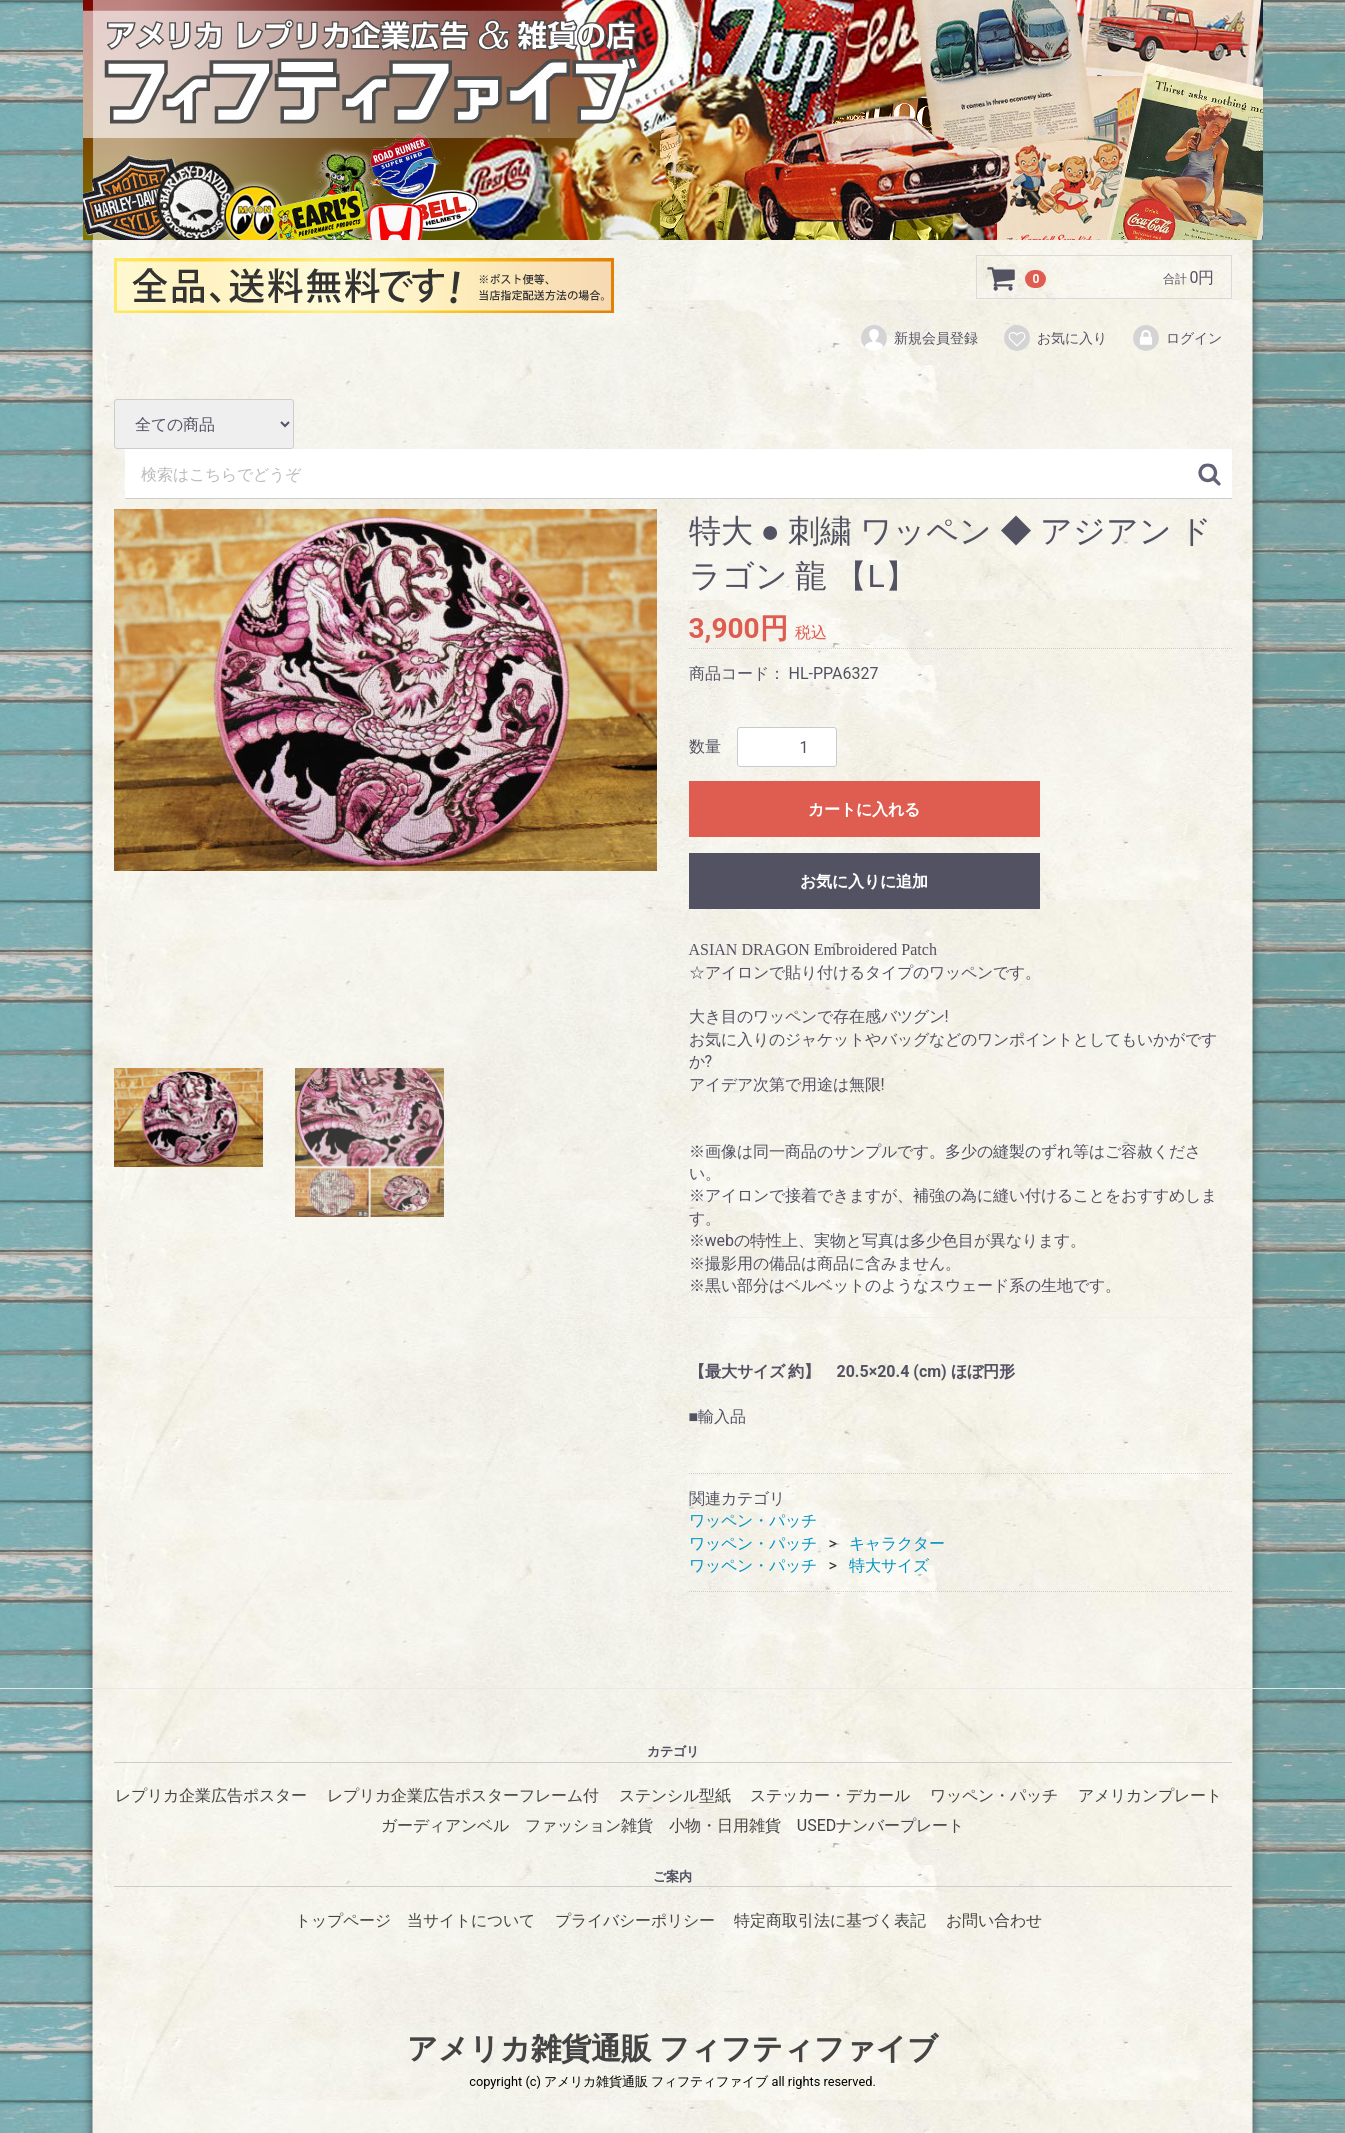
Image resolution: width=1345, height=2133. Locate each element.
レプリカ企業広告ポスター (211, 1796)
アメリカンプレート (1150, 1796)
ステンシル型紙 (675, 1796)
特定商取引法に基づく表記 (830, 1920)
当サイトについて (471, 1920)
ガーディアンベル (445, 1826)
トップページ (343, 1920)
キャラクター (897, 1543)
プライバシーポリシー (635, 1920)
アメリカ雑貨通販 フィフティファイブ (672, 2049)
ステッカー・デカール (830, 1796)
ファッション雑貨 (589, 1826)
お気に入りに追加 (864, 882)
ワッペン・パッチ (753, 1520)
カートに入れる (864, 810)
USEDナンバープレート (880, 1826)
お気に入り (1054, 338)
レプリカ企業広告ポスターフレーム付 (463, 1796)
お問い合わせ (994, 1920)
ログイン (1176, 338)
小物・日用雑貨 (725, 1826)
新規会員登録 (918, 338)
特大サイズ (889, 1565)
